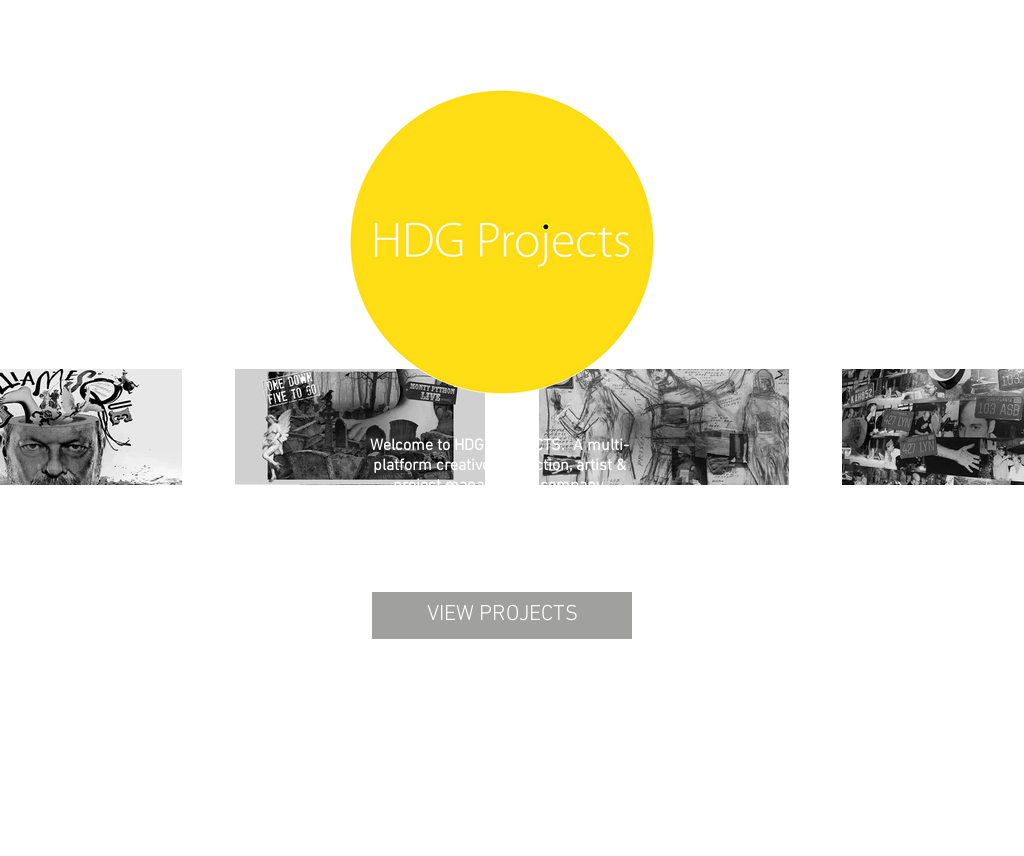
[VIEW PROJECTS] (502, 615)
